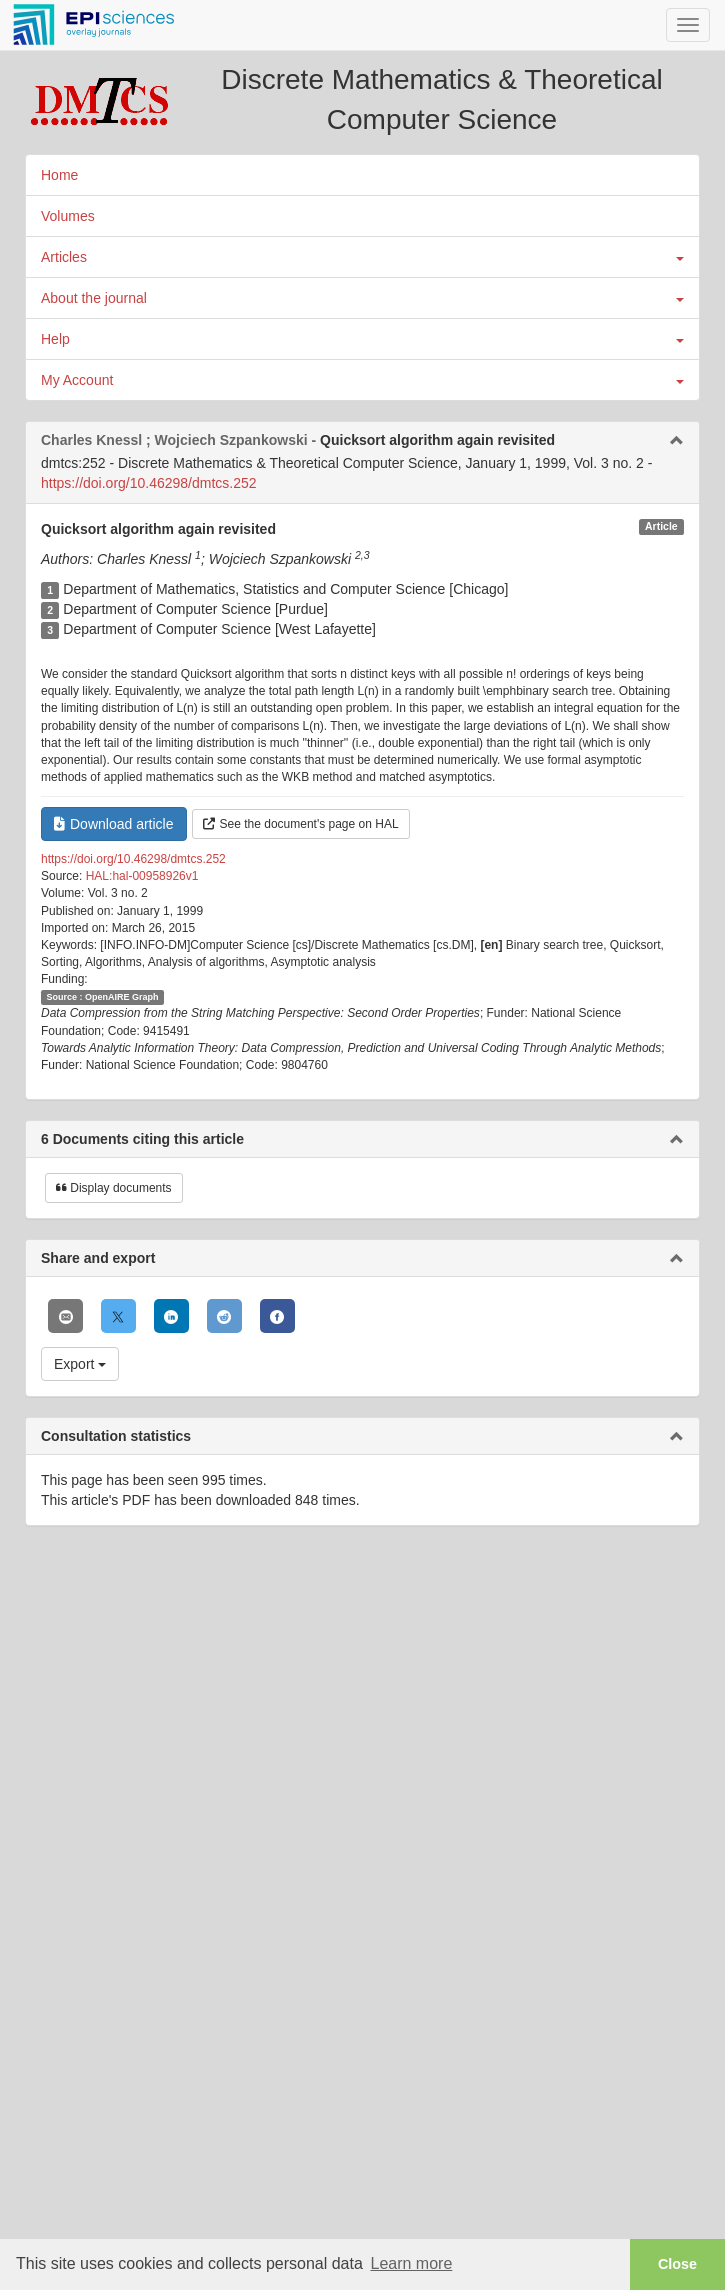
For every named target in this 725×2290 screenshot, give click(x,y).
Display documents (114, 1188)
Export (80, 1364)
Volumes (68, 216)
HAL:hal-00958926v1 (142, 876)
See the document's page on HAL (301, 824)
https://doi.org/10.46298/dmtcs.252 (149, 483)
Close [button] (677, 2264)
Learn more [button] (411, 2263)
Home (59, 175)
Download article (114, 824)
